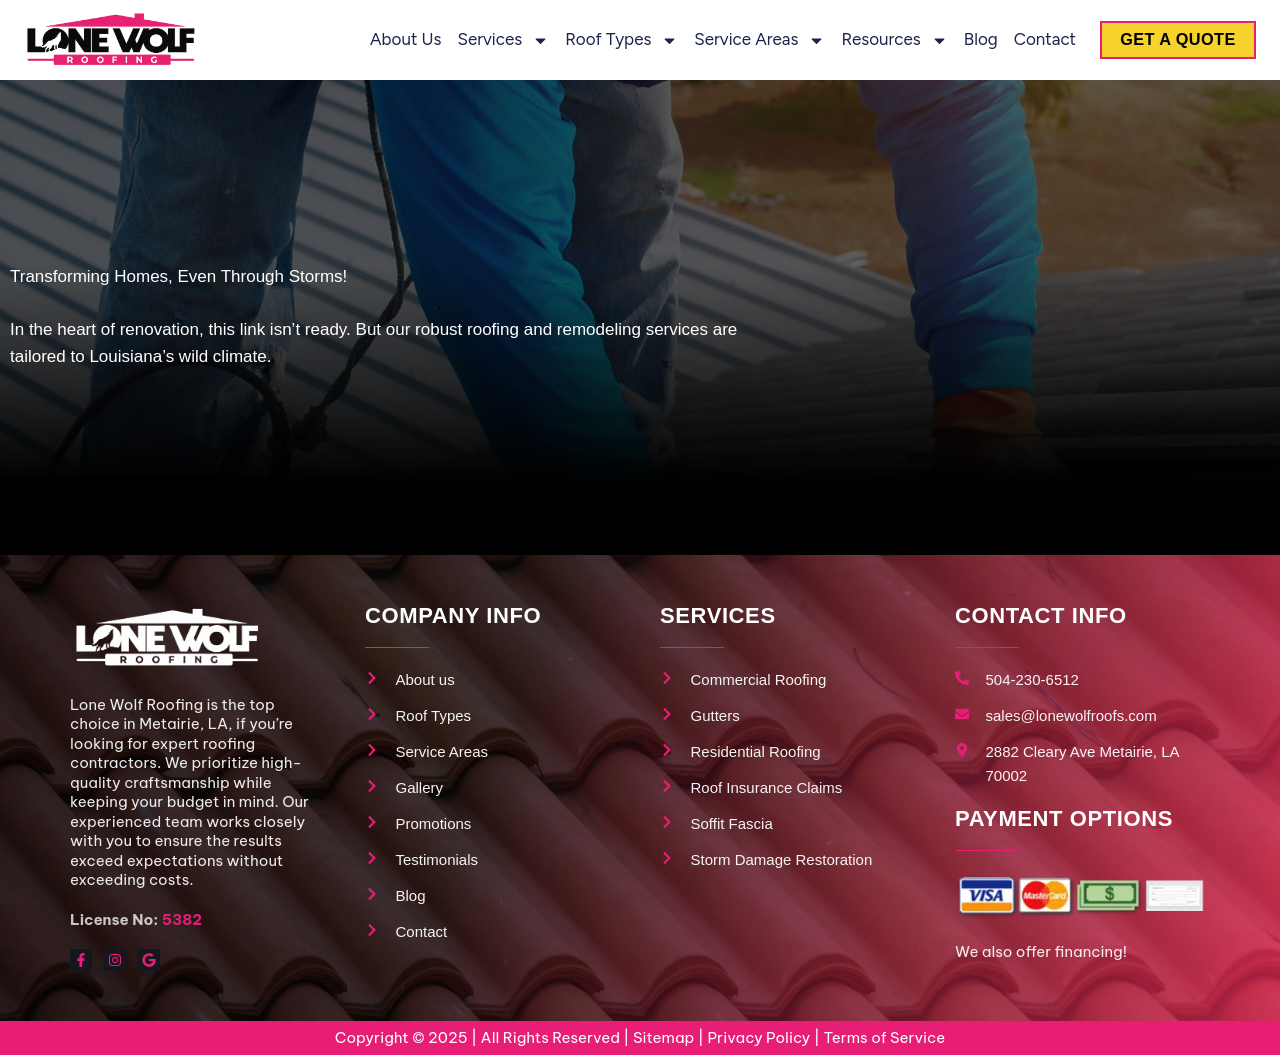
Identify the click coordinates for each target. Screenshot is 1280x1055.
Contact (1036, 39)
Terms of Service (884, 1037)
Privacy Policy (758, 1037)
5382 (182, 919)
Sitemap (663, 1037)
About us (397, 39)
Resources (886, 40)
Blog (972, 39)
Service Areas (751, 40)
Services (495, 40)
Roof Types (613, 40)
